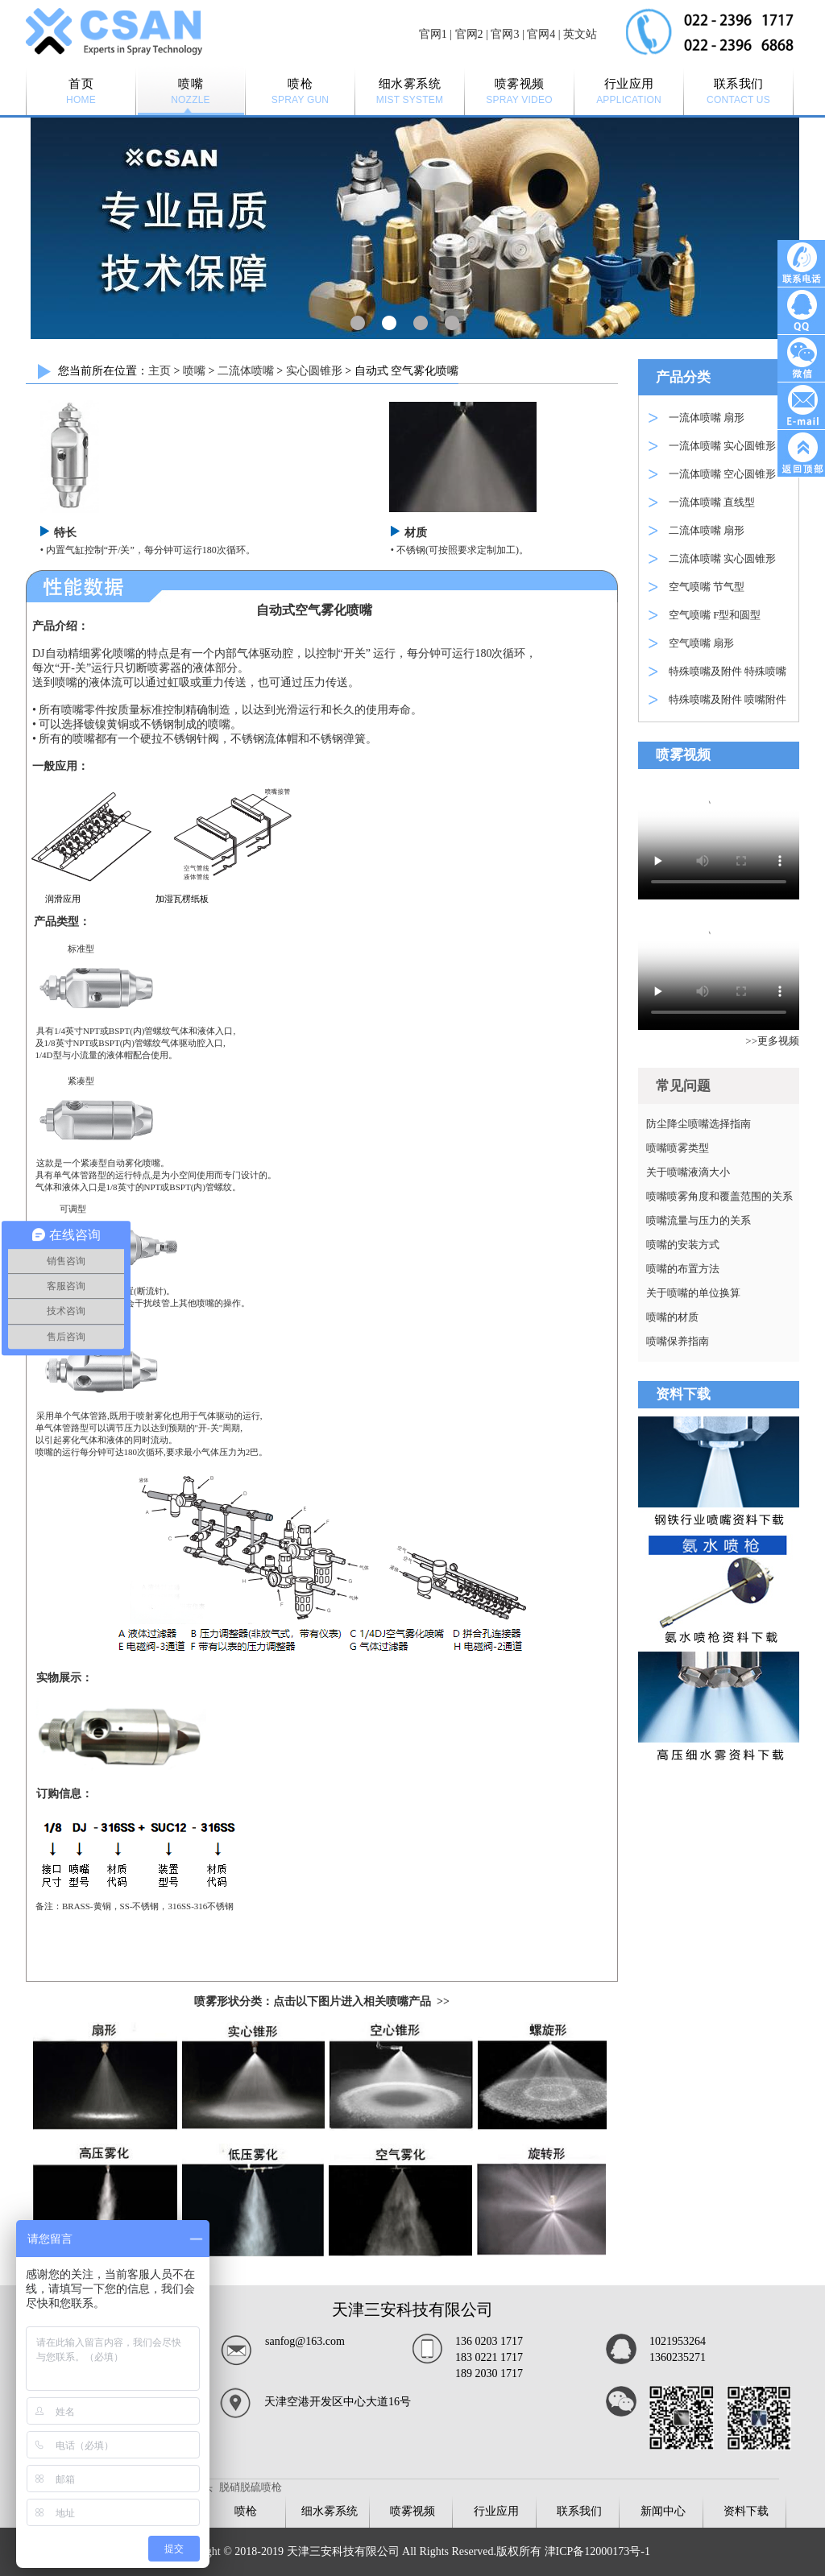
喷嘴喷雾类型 (677, 1148)
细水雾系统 (329, 2511)
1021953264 (677, 2341)
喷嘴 (194, 371)
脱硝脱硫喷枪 (250, 2487)
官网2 (469, 34)
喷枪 (245, 2511)
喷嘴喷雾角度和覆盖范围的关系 (719, 1196)
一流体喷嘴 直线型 (712, 502)
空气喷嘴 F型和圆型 (715, 615)
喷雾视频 (412, 2511)
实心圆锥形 (314, 371)
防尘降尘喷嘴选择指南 (698, 1124)
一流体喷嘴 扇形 (706, 417)
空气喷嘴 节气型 (706, 587)
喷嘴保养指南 (677, 1341)
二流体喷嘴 (246, 371)
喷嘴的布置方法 (682, 1269)
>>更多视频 (772, 1041)
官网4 (541, 34)
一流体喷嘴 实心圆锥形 (722, 446)
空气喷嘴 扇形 (701, 643)
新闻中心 (663, 2511)
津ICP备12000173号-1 (597, 2551)
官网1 (433, 34)
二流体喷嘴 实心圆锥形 (722, 558)
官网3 (505, 34)
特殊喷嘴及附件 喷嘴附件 (727, 699)
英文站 (580, 34)
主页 (159, 371)
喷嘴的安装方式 (682, 1244)
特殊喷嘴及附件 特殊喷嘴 (727, 671)
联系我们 (579, 2511)
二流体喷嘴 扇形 (706, 530)
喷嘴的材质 (672, 1317)
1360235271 (677, 2357)
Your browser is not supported (718, 838)
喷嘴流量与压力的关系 (698, 1220)
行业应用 (496, 2511)
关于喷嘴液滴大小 (688, 1172)
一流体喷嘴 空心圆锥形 (722, 474)
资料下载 (746, 2511)
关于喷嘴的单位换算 (693, 1293)
